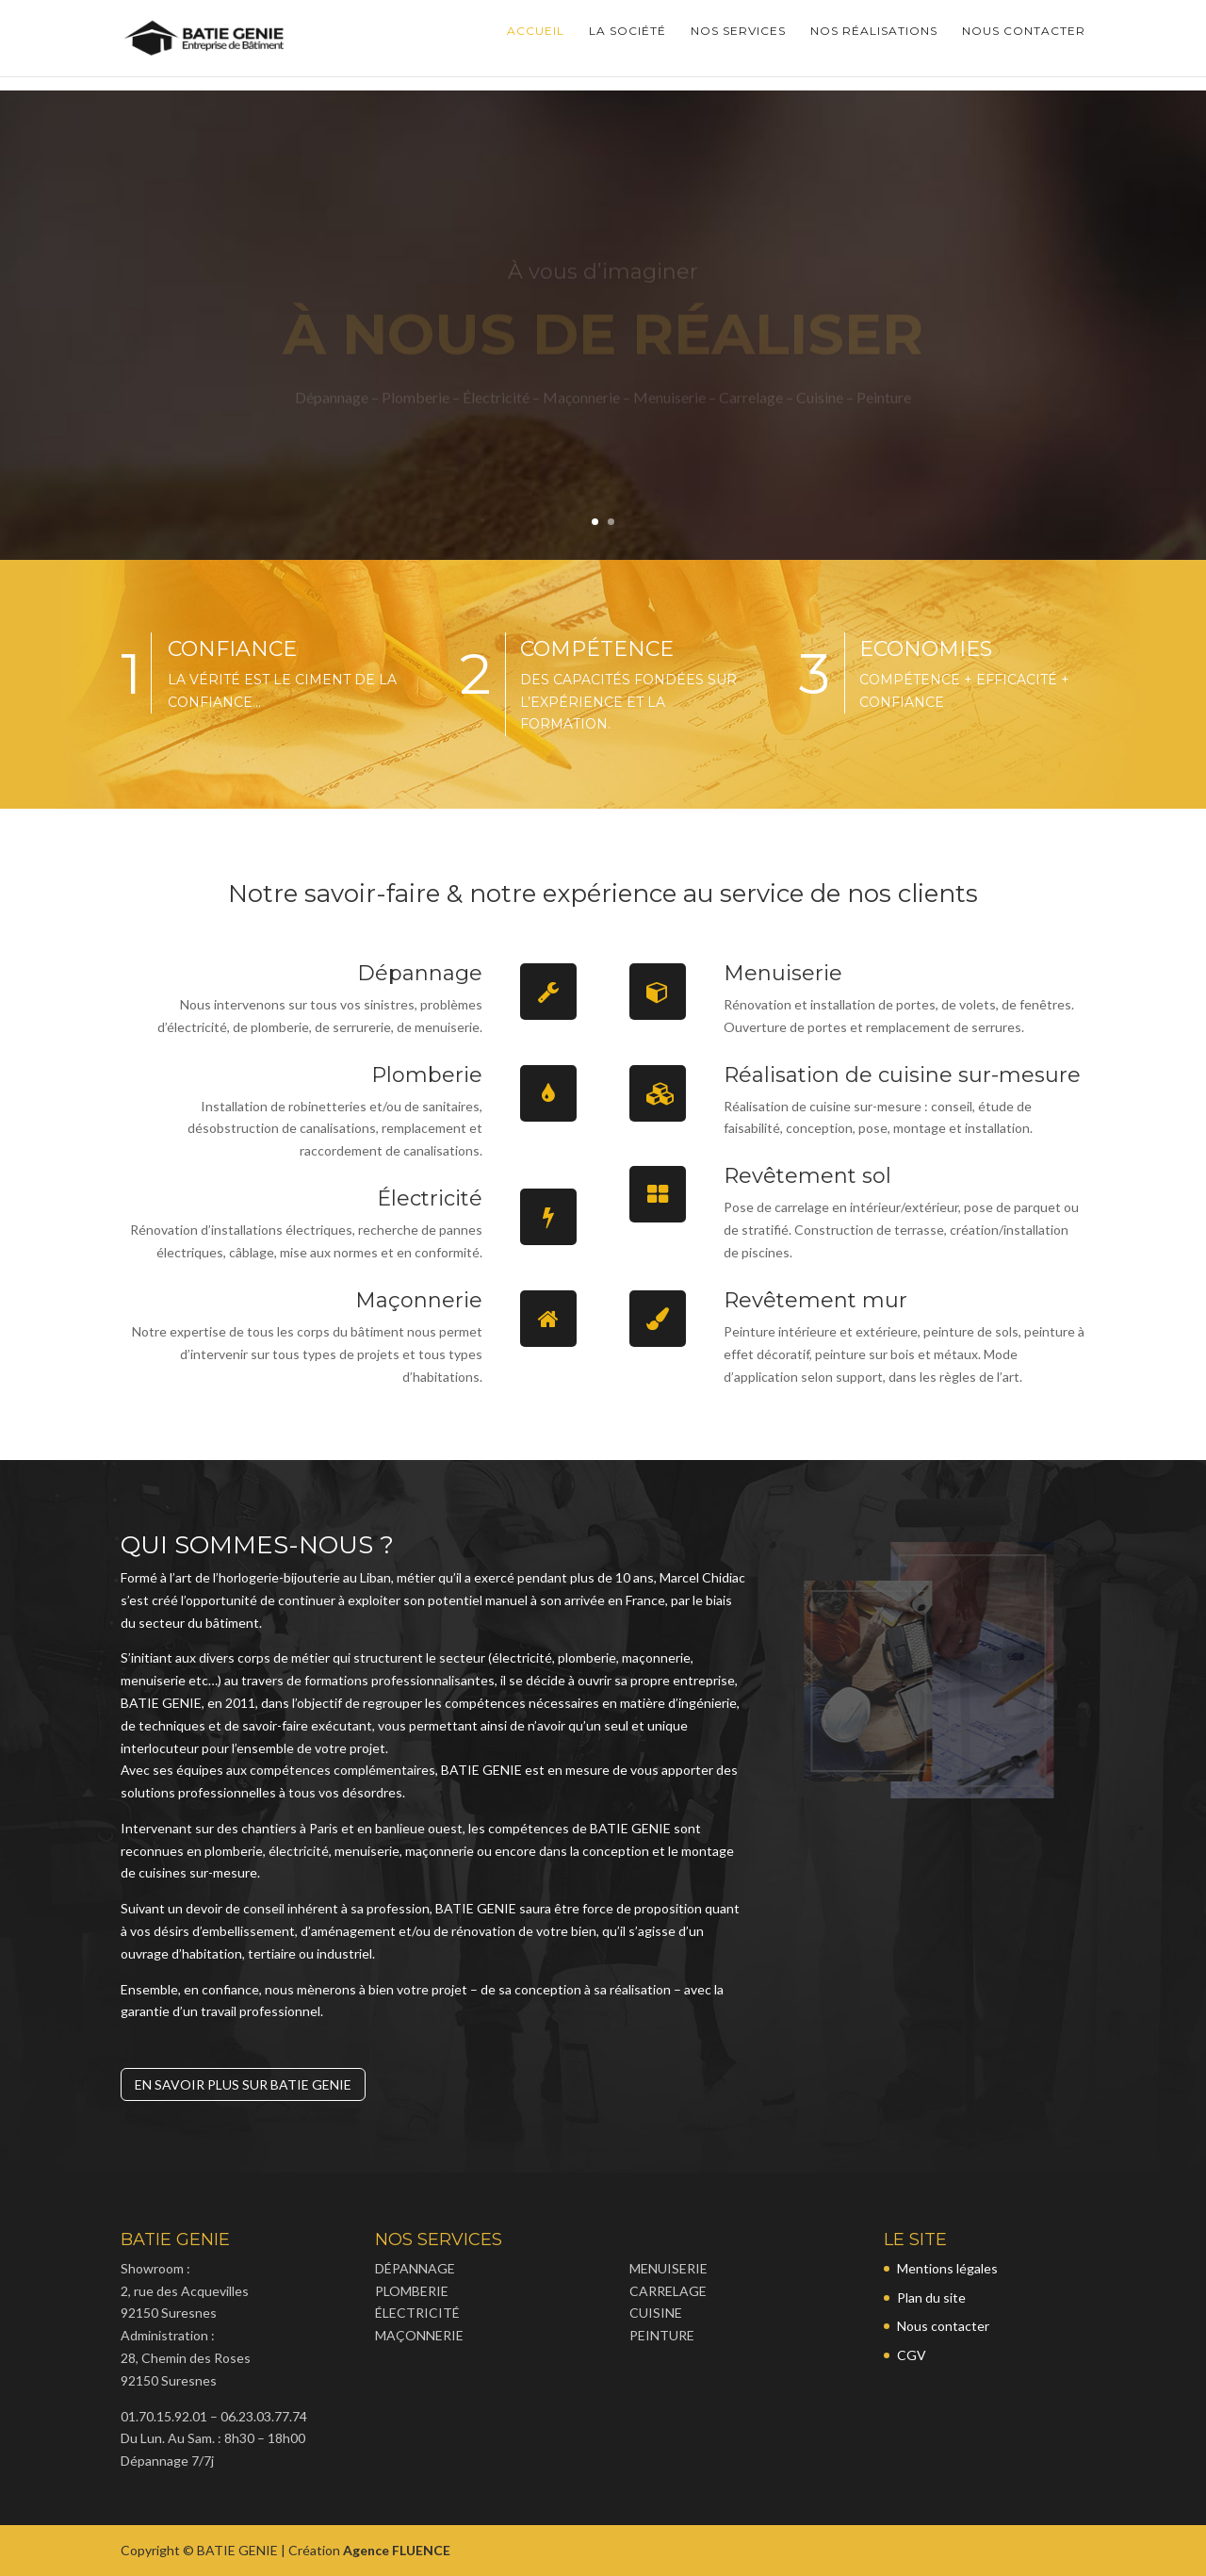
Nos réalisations (873, 45)
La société (627, 45)
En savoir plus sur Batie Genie (243, 2084)
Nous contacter (1023, 45)
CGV (911, 2355)
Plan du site (931, 2297)
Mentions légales (947, 2268)
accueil (535, 45)
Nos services (738, 45)
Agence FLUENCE (396, 2550)
